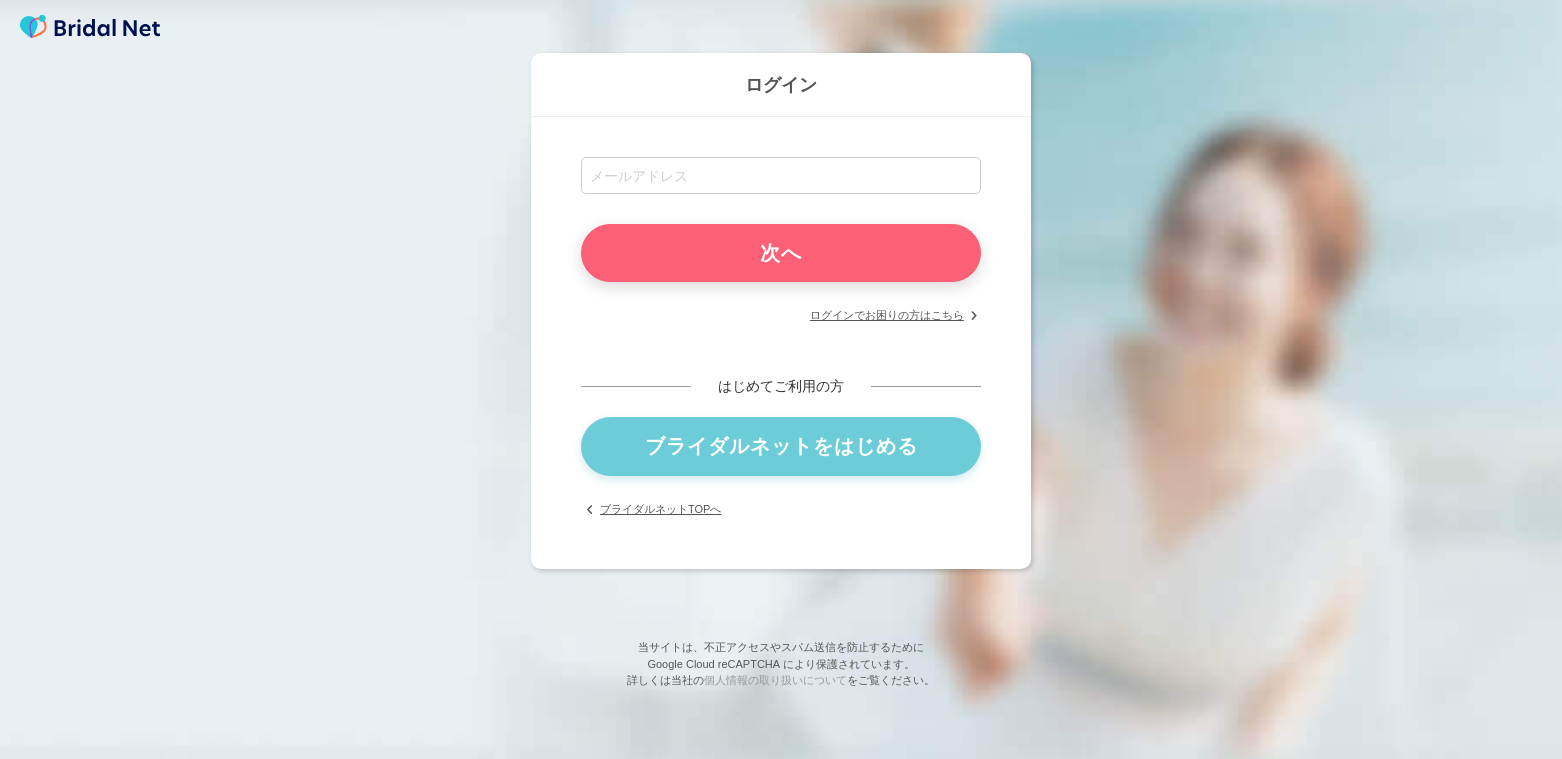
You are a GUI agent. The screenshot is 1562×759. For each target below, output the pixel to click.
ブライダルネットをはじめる (781, 446)
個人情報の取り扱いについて (775, 680)
